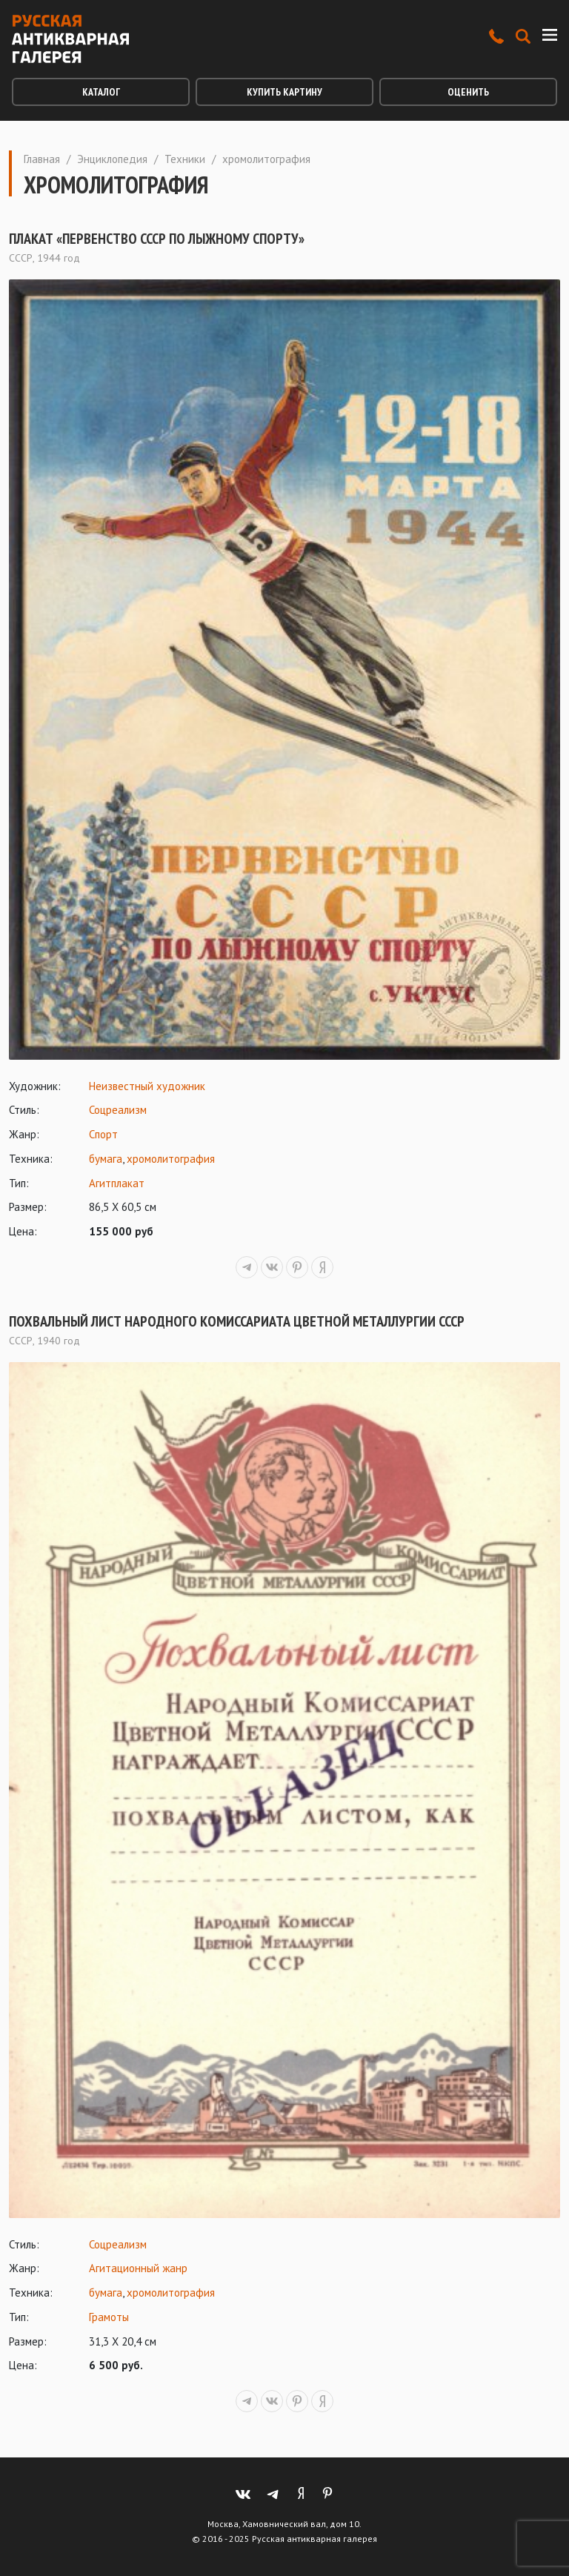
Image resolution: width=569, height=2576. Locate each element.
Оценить (468, 92)
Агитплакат (116, 1183)
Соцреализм (118, 1110)
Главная (42, 159)
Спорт (103, 1134)
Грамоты (109, 2317)
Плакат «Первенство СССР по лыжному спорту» (157, 238)
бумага (105, 1159)
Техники (184, 159)
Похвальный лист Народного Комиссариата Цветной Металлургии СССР (237, 1321)
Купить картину (284, 92)
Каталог (101, 92)
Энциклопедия (112, 159)
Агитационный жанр (138, 2268)
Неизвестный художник (147, 1086)
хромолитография (171, 1159)
